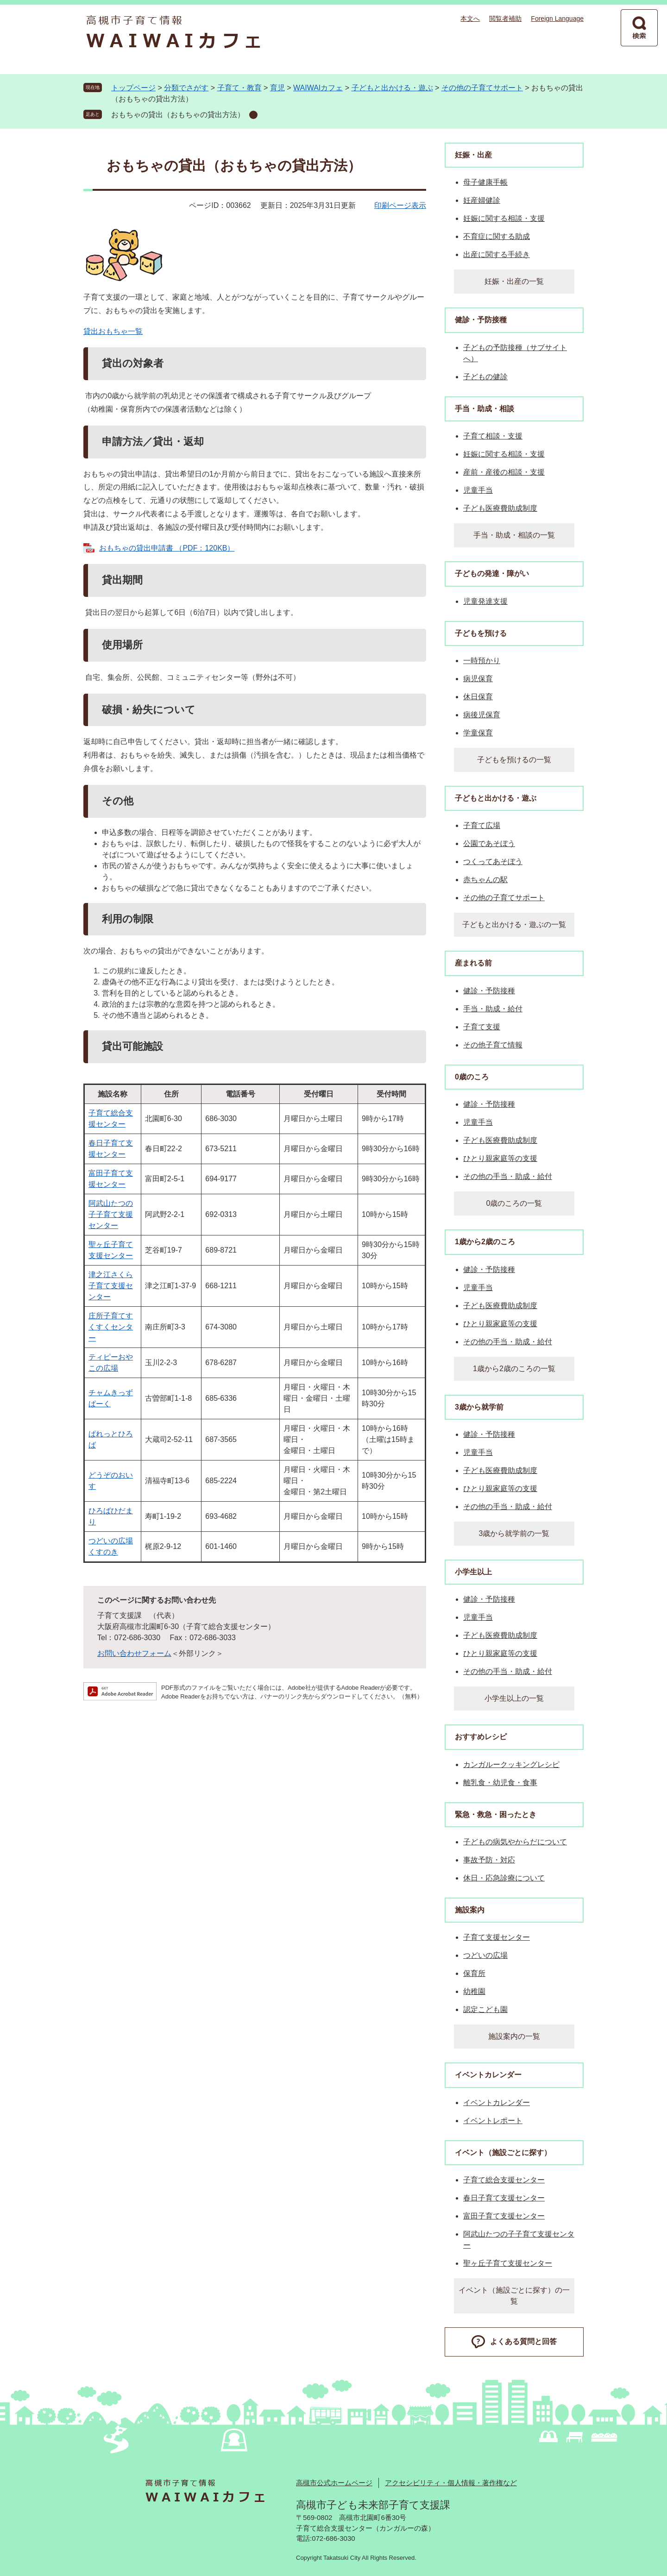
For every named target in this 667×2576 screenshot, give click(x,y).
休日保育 (478, 697)
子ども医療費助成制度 (500, 508)
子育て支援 (481, 1027)
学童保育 (478, 733)
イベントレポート (492, 2121)
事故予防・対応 (489, 1860)
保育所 (474, 1973)
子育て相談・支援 (492, 436)
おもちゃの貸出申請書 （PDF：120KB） (166, 548)
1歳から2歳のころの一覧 (514, 1369)
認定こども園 (485, 2009)
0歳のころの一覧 (514, 1203)
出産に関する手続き (496, 254)
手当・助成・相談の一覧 (514, 535)
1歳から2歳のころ (485, 1242)
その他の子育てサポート (482, 88)
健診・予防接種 (481, 320)
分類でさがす (186, 88)
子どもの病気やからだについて (515, 1842)
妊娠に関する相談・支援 (504, 218)
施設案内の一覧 (514, 2036)
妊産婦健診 (481, 200)
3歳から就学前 (479, 1407)
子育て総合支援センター (504, 2180)
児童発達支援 (485, 601)
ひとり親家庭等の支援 (500, 1158)
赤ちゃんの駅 (485, 880)
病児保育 (478, 679)
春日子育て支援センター (504, 2198)
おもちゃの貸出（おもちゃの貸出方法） (178, 115)
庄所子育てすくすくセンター (110, 1327)
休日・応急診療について (504, 1878)
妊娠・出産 (473, 155)
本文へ (470, 18)
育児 (277, 88)
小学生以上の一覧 (514, 1698)
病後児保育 (481, 715)
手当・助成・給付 (492, 1009)
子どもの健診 (485, 377)
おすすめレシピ (481, 1737)
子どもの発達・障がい (492, 573)
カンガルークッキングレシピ (511, 1764)
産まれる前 (473, 963)
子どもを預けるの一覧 (514, 760)
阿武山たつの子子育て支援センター (110, 1214)
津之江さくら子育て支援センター (110, 1286)
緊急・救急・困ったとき (495, 1814)
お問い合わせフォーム (134, 1653)
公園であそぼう (489, 843)
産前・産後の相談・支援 (504, 472)
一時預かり (481, 660)
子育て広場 (481, 825)
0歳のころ (472, 1077)
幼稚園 (474, 1991)
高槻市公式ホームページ (334, 2483)
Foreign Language (557, 18)
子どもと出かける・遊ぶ (392, 88)
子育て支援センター (496, 1937)
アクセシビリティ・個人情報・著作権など (451, 2483)
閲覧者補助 (505, 18)
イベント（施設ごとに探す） (503, 2152)
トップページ (133, 88)
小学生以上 (473, 1572)
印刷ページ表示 (400, 205)
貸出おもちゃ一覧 (113, 331)
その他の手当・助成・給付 (507, 1176)
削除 (253, 115)
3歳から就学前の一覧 (514, 1533)
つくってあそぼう (492, 861)
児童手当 (478, 490)
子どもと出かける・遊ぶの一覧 (514, 924)
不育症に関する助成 (496, 236)
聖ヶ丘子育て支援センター (507, 2263)
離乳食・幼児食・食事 (500, 1782)
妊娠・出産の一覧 (514, 281)
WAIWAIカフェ (318, 88)
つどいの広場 (485, 1955)
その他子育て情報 (492, 1045)
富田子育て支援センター (504, 2216)
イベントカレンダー (488, 2075)
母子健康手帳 (485, 182)
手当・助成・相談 (484, 409)
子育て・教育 (239, 88)
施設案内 (470, 1910)
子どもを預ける (481, 633)
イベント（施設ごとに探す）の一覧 (514, 2295)
